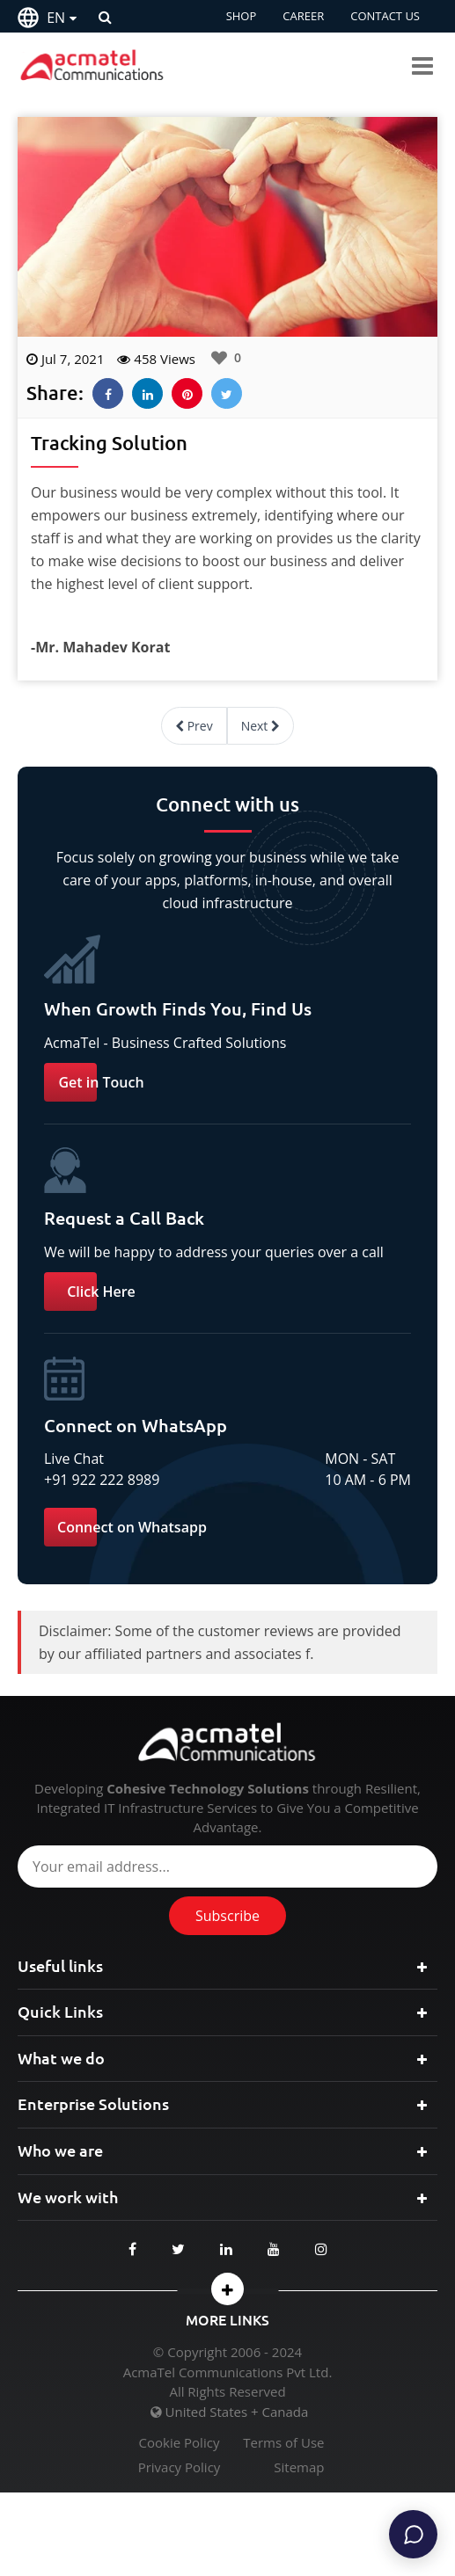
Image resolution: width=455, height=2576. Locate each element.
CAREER (303, 16)
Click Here (101, 1291)
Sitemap (299, 2467)
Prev (194, 725)
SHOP (241, 16)
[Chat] (412, 2533)
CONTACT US (385, 16)
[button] (227, 2289)
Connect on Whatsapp (132, 1527)
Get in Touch (100, 1082)
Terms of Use (283, 2442)
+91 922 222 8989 (101, 1479)
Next (260, 725)
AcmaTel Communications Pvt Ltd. (228, 2372)
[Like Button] (219, 357)
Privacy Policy (179, 2467)
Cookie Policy (179, 2442)
